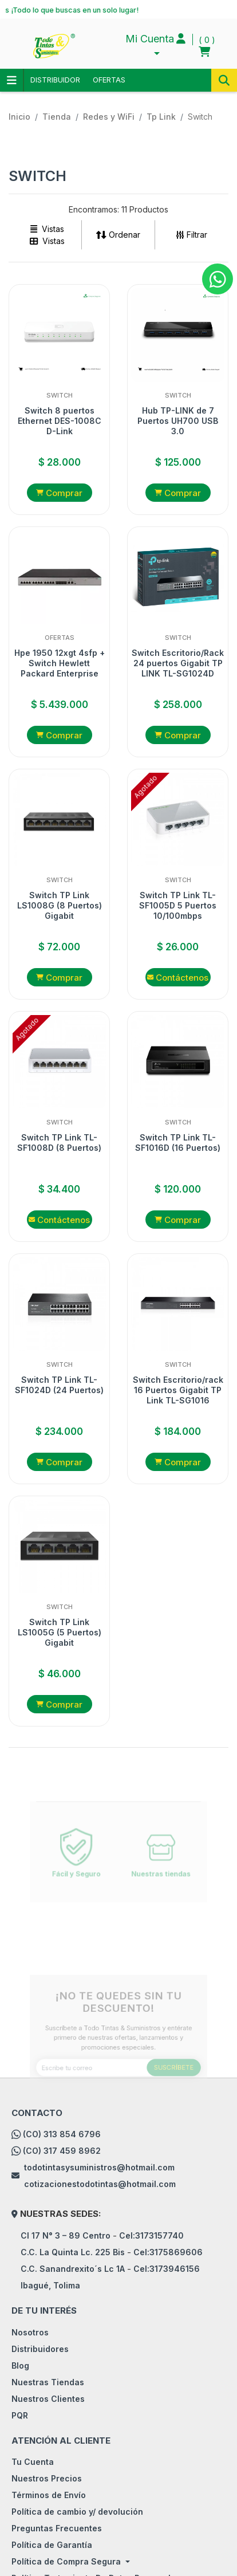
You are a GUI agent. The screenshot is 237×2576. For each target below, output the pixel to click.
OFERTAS (109, 79)
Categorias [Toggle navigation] (11, 80)
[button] (155, 46)
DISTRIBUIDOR (55, 79)
